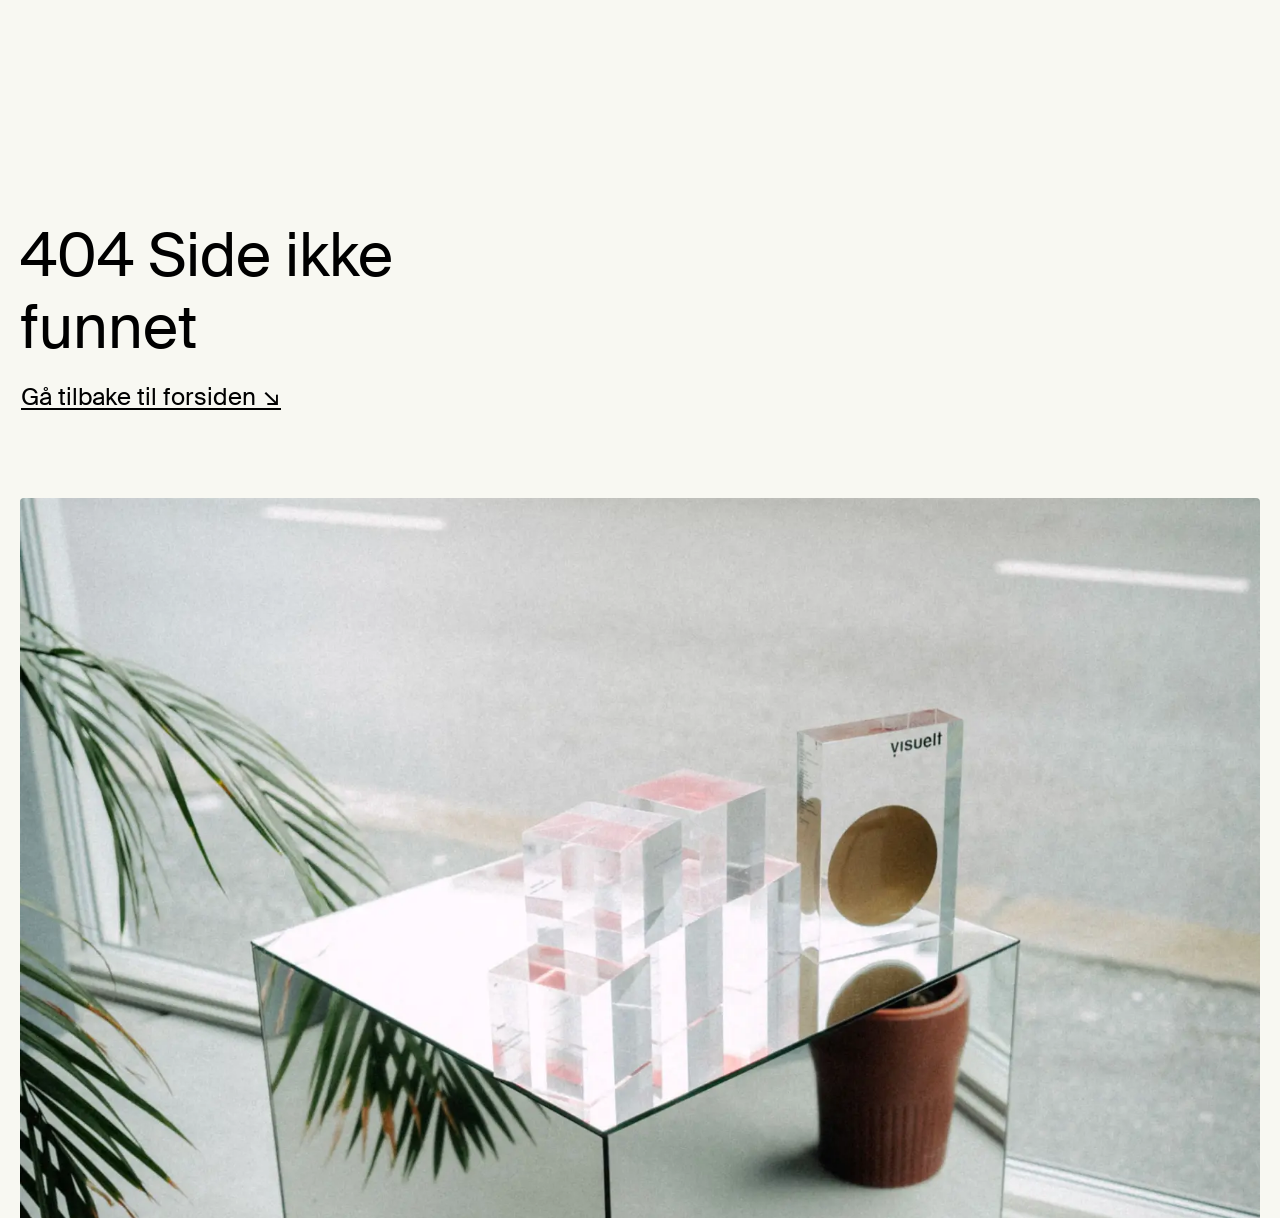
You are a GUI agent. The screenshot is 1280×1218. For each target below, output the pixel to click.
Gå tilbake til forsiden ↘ (151, 396)
